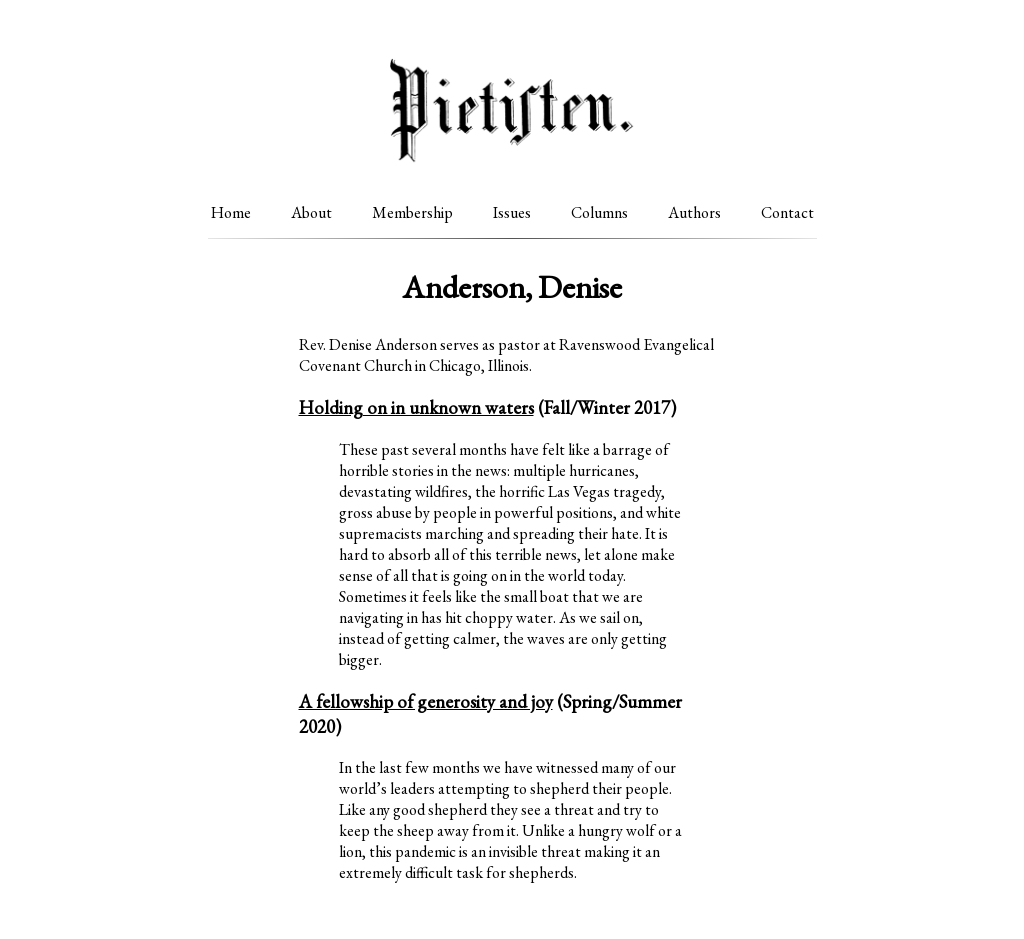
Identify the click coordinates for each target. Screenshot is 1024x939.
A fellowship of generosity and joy (426, 701)
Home (231, 212)
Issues (512, 212)
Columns (599, 212)
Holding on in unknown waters (416, 407)
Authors (694, 212)
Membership (412, 212)
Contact (787, 212)
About (311, 212)
